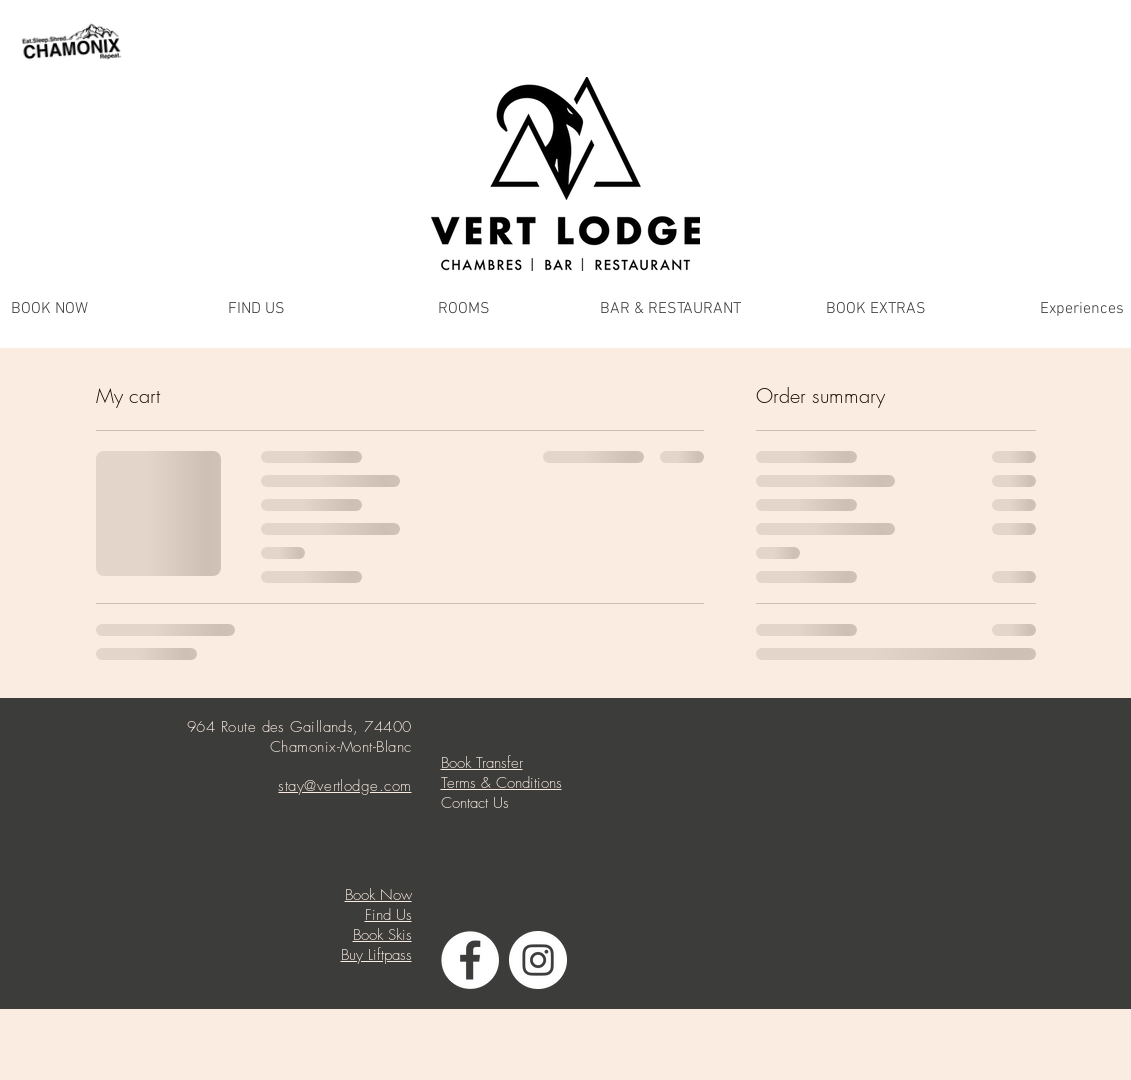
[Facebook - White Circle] (470, 960)
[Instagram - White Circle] (538, 960)
